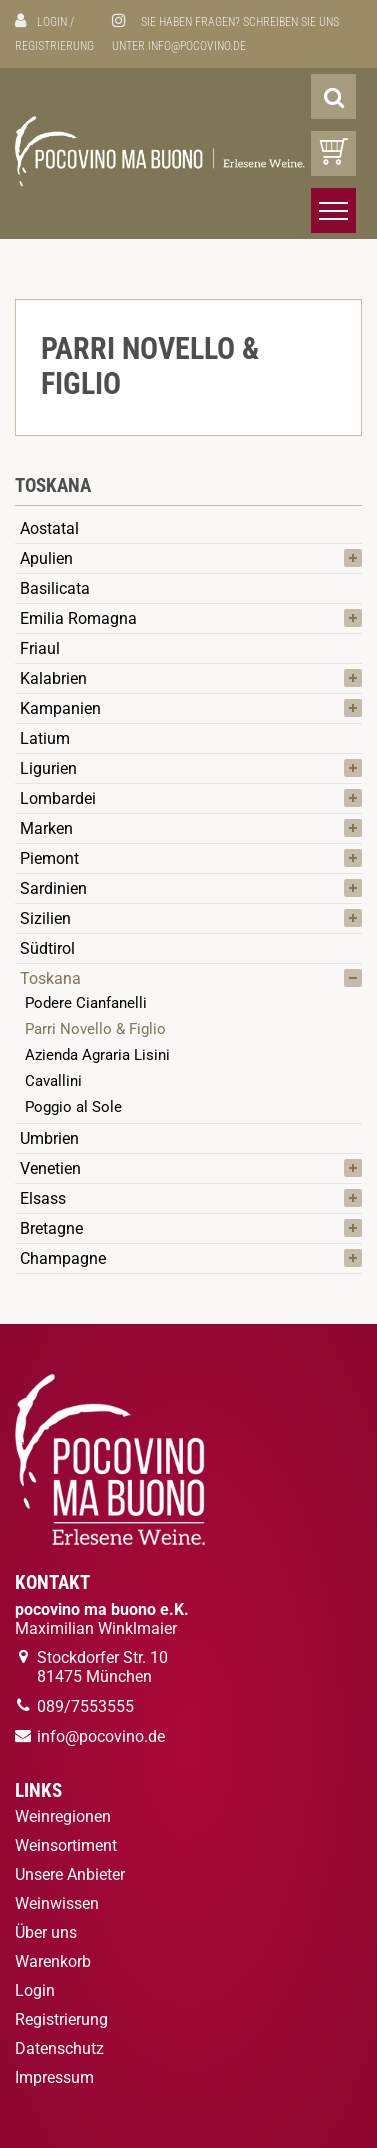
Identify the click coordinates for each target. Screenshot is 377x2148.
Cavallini (53, 1081)
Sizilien (45, 918)
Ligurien (48, 768)
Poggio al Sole (73, 1107)
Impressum (54, 2077)
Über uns (46, 1932)
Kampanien (60, 708)
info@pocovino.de (197, 46)
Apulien (46, 558)
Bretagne (51, 1228)
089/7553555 (85, 1706)
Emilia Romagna (78, 618)
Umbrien (49, 1138)
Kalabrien (53, 678)
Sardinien (53, 888)
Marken (46, 828)
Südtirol (47, 948)
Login (52, 22)
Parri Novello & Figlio (95, 1029)
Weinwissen (57, 1903)
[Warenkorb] (333, 153)
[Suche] (333, 96)
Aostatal (49, 528)
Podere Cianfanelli (86, 1003)
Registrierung (54, 46)
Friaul (40, 648)
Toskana (50, 978)
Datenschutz (59, 2048)
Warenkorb (53, 1961)
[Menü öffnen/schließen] (333, 210)
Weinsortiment (66, 1845)
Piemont (49, 858)
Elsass (43, 1198)
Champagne (63, 1258)
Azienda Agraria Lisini (97, 1055)
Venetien (50, 1168)
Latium (45, 738)
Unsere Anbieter (70, 1874)
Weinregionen (63, 1816)
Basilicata (55, 588)
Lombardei (58, 798)
